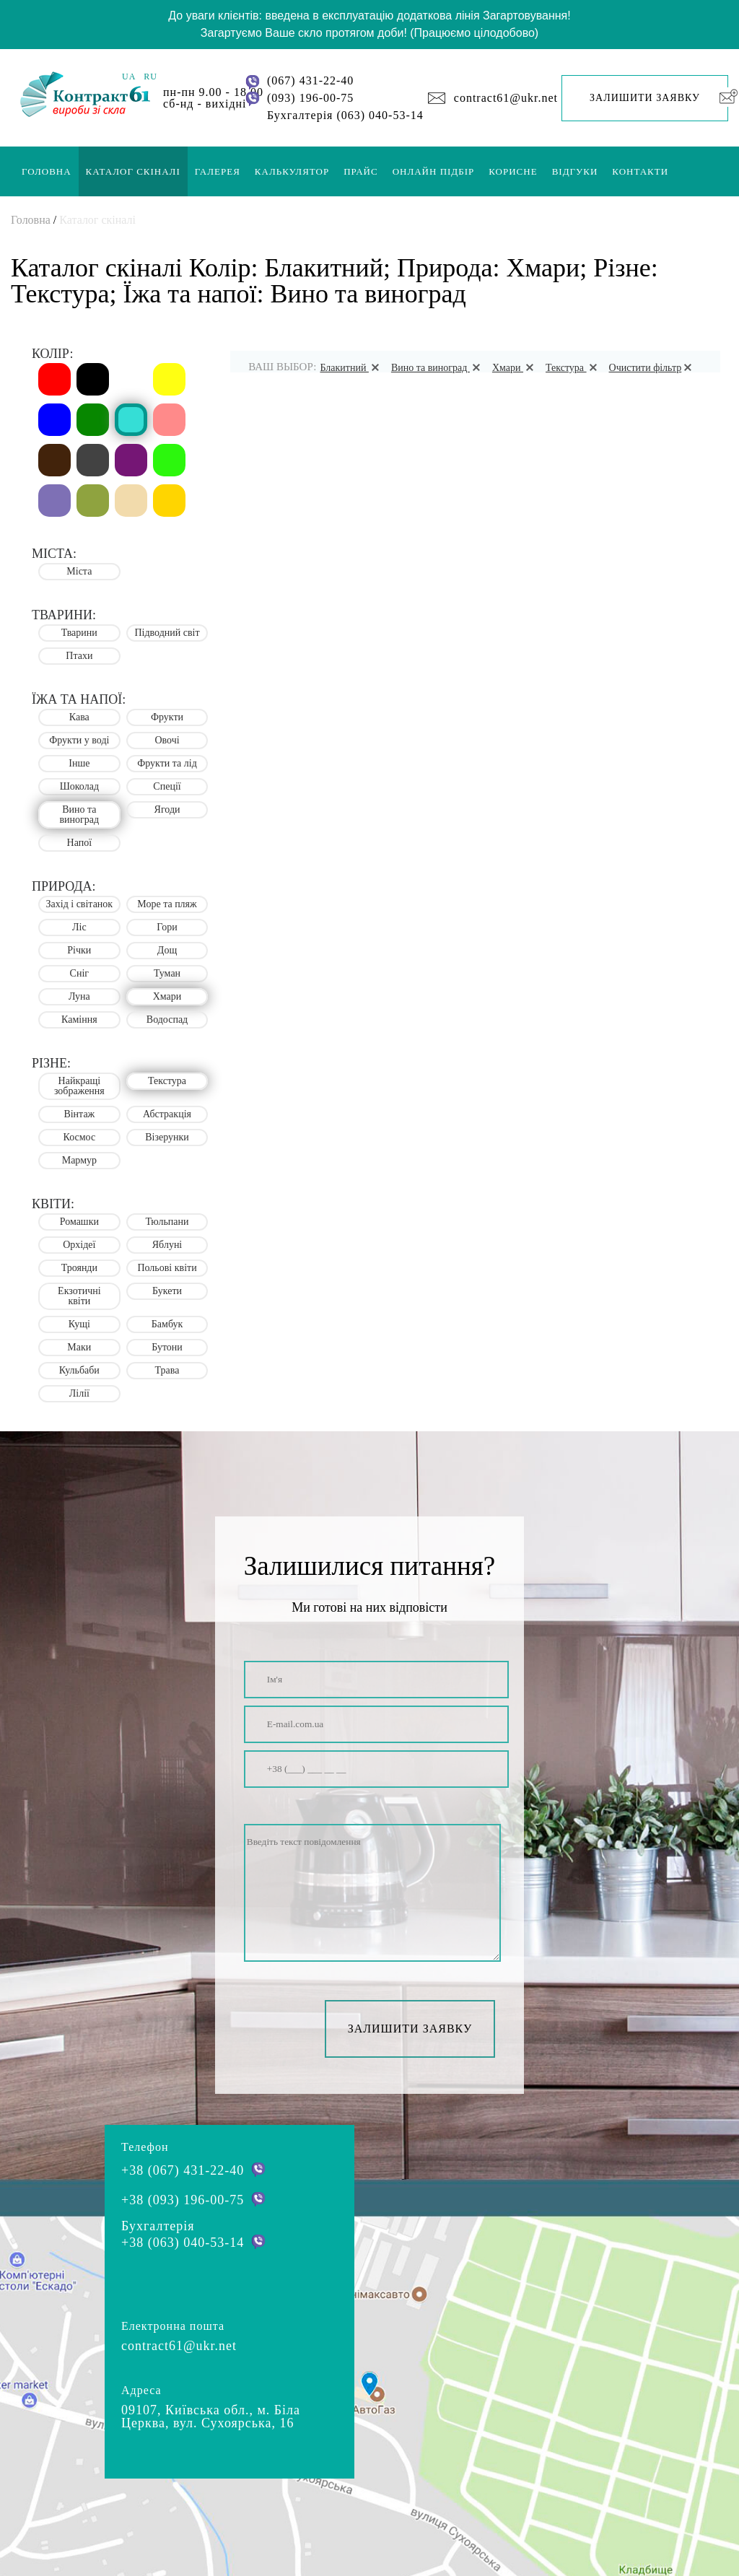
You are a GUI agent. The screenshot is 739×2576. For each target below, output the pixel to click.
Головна (46, 171)
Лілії (79, 1393)
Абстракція (167, 1114)
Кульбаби (79, 1370)
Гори (167, 927)
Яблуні (167, 1244)
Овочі (166, 740)
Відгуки (575, 171)
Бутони (167, 1347)
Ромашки (79, 1221)
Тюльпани (167, 1221)
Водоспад (167, 1019)
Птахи (79, 655)
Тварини (79, 632)
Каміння (79, 1019)
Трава (167, 1370)
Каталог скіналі (133, 171)
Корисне (513, 171)
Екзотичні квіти (79, 1295)
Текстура (574, 367)
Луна (79, 996)
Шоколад (79, 786)
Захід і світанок (79, 904)
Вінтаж (79, 1114)
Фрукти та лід (167, 763)
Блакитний (351, 367)
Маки (79, 1347)
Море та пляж (166, 904)
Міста (79, 571)
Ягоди (167, 809)
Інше (79, 763)
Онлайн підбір (434, 171)
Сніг (79, 973)
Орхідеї (79, 1244)
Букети (167, 1290)
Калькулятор (292, 171)
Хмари (515, 367)
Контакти (640, 171)
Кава (79, 717)
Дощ (167, 950)
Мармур (79, 1160)
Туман (167, 973)
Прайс (360, 171)
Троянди (79, 1267)
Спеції (166, 786)
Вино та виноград (438, 367)
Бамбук (167, 1324)
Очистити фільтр (653, 367)
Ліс (79, 927)
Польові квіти (166, 1267)
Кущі (79, 1324)
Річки (79, 950)
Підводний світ (166, 632)
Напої (79, 842)
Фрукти (167, 717)
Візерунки (167, 1137)
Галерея (217, 171)
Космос (80, 1137)
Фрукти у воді (79, 740)
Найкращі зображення (79, 1085)
